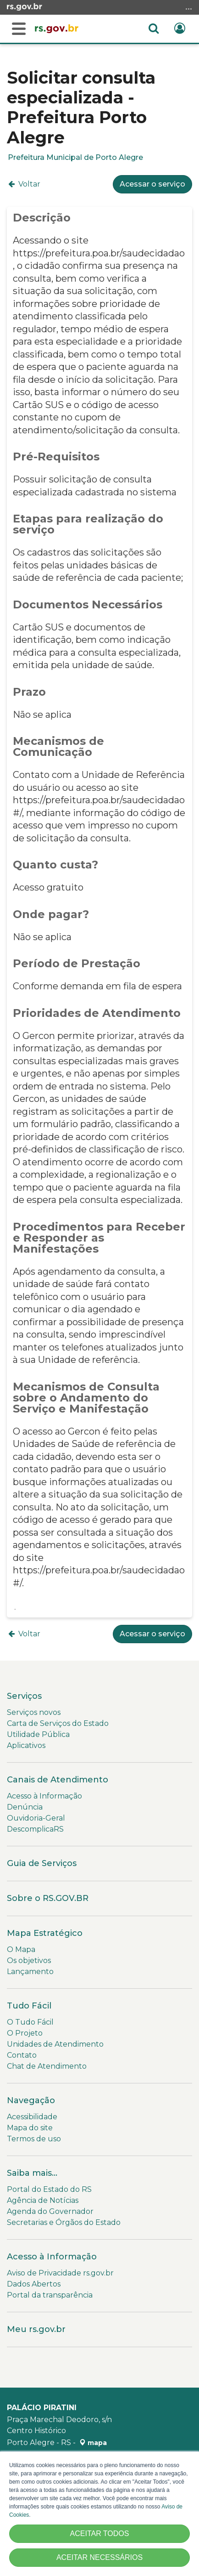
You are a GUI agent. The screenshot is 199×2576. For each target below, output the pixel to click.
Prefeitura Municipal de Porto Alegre (75, 157)
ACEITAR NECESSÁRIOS (99, 2557)
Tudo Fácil (29, 2006)
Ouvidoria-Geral (36, 1818)
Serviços (24, 1696)
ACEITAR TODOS (99, 2533)
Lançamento (30, 1971)
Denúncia (25, 1807)
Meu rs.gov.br (36, 2329)
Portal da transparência (50, 2295)
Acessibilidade (32, 2116)
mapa (93, 2443)
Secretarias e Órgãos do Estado (64, 2222)
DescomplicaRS (35, 1829)
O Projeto (25, 2033)
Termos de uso (34, 2138)
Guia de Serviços (42, 1863)
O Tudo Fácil (30, 2022)
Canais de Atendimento (57, 1780)
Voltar (23, 184)
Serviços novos (34, 1712)
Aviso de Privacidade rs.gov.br (60, 2273)
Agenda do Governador (50, 2211)
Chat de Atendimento (47, 2066)
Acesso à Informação (44, 1796)
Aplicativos (26, 1745)
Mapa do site (30, 2127)
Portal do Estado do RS (49, 2189)
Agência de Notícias (42, 2200)
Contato (22, 2055)
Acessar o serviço (152, 184)
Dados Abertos (34, 2284)
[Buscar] (18, 28)
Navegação (31, 2100)
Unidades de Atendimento (55, 2044)
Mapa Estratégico (45, 1933)
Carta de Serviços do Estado (58, 1723)
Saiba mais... (32, 2173)
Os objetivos (29, 1960)
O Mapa (21, 1949)
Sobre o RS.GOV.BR (47, 1898)
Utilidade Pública (38, 1734)
